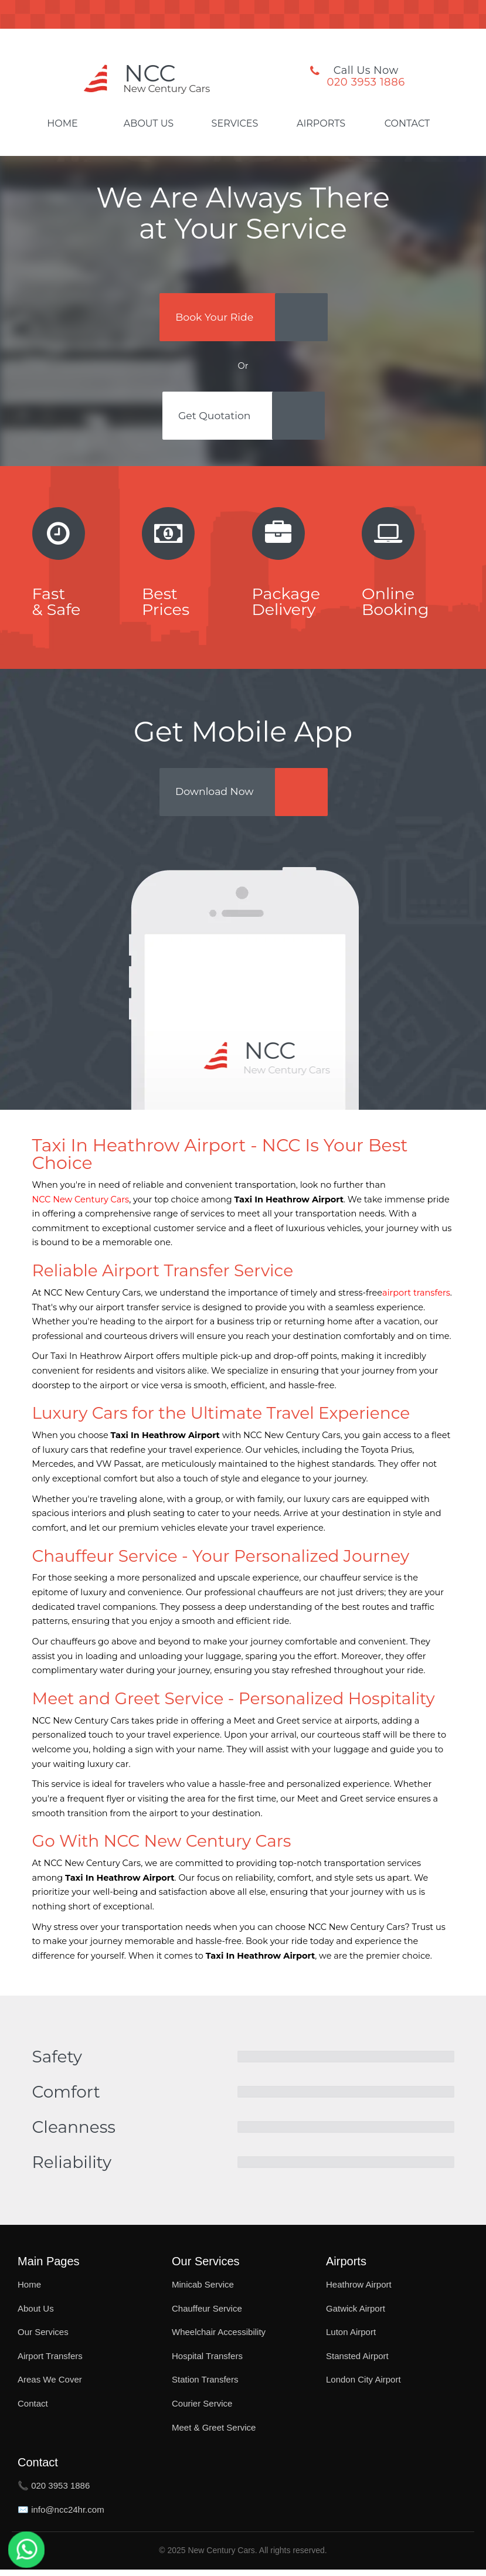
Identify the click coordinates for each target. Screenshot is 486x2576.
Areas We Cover (50, 2386)
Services (235, 123)
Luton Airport (351, 2338)
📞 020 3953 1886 (54, 2492)
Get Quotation (216, 418)
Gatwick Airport (355, 2314)
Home (62, 123)
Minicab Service (203, 2291)
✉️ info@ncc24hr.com (61, 2516)
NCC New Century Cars (81, 1205)
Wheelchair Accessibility (219, 2338)
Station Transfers (205, 2386)
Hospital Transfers (207, 2362)
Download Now (216, 796)
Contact (407, 123)
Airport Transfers (50, 2362)
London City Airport (363, 2386)
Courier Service (202, 2410)
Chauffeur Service (207, 2314)
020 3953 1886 (366, 82)
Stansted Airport (357, 2362)
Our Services (43, 2338)
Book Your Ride (216, 317)
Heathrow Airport (359, 2291)
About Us (149, 123)
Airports (321, 123)
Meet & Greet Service (214, 2433)
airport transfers (416, 1299)
